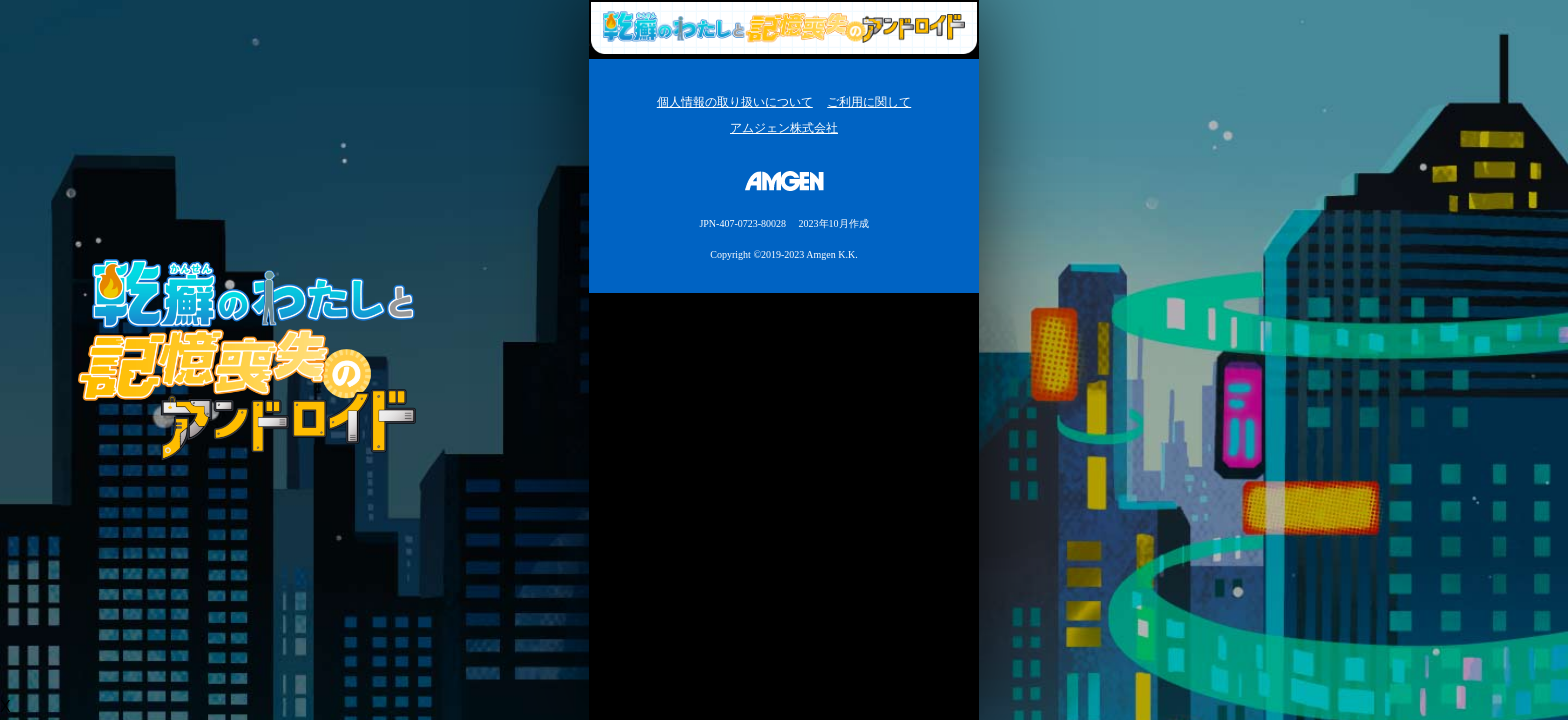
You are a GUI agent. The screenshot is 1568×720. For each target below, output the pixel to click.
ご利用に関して (869, 102)
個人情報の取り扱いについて (735, 102)
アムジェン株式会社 (784, 128)
